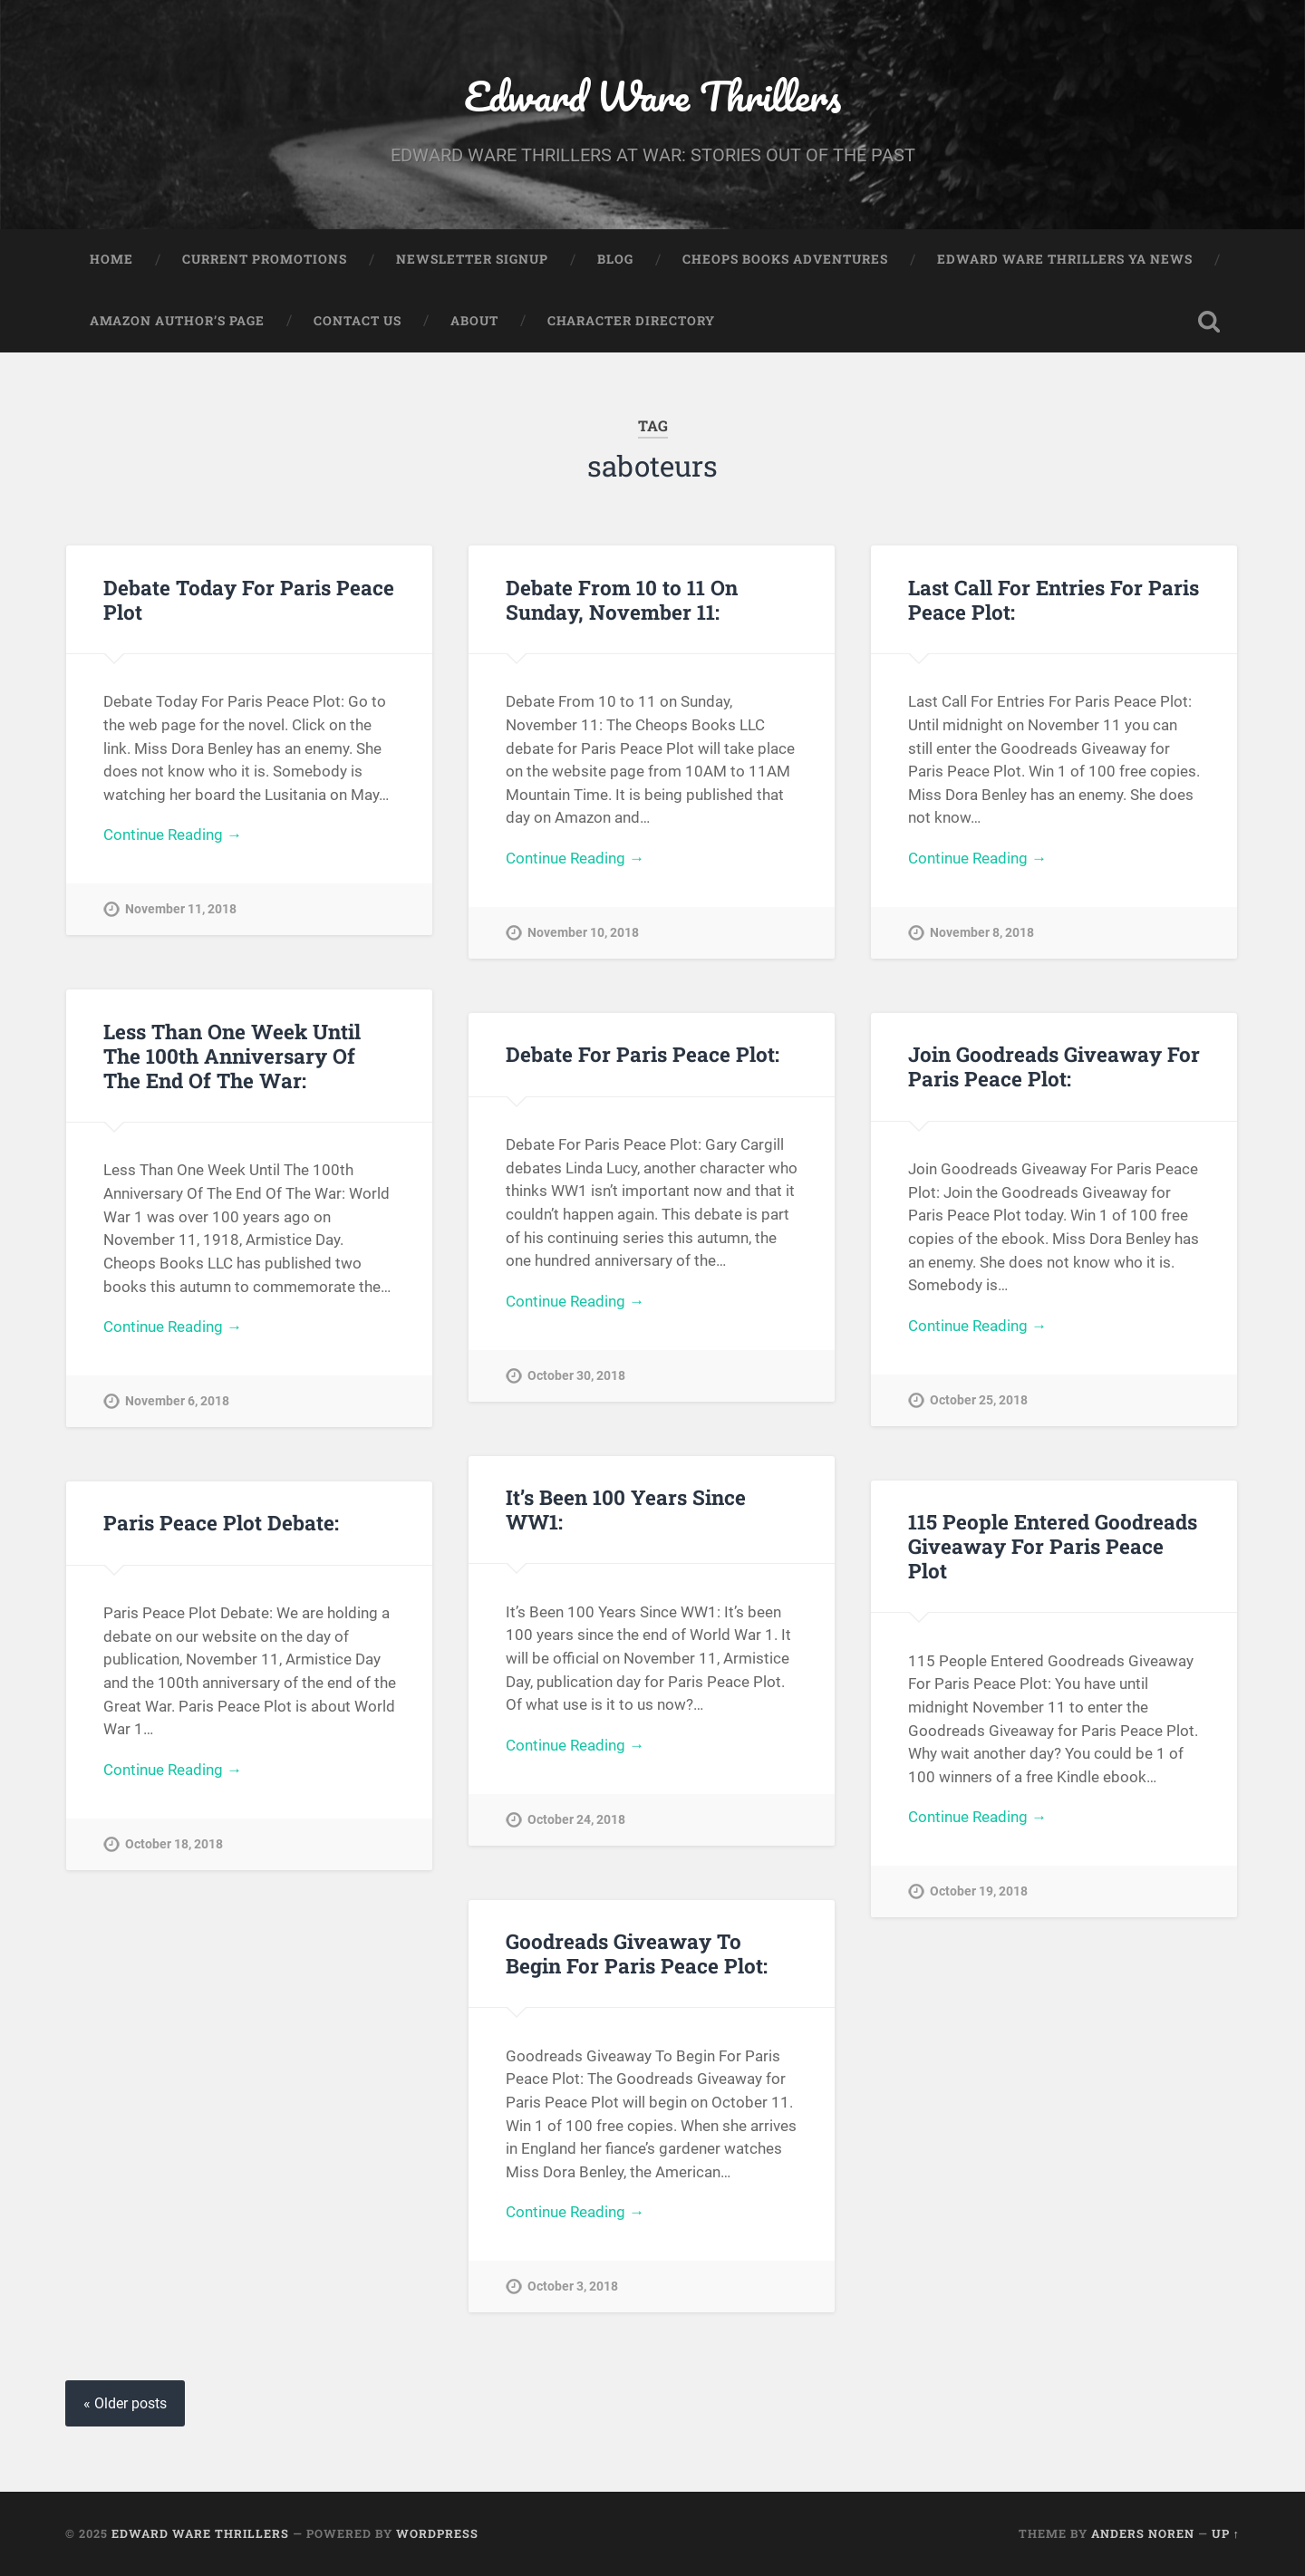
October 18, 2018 (174, 1844)
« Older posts (125, 2403)
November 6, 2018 (177, 1401)
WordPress (437, 2533)
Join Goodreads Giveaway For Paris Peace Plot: (1054, 1066)
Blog (615, 259)
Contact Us (357, 321)
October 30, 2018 (576, 1376)
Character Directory (631, 321)
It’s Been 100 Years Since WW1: (626, 1509)
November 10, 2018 (583, 933)
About (474, 321)
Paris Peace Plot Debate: (221, 1522)
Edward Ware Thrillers (652, 95)
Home (111, 259)
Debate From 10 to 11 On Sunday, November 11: (622, 599)
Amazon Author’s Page (177, 321)
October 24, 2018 (576, 1820)
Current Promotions (264, 259)
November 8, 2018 (982, 933)
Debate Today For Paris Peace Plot (248, 599)
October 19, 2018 (979, 1891)
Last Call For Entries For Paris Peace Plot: (1053, 599)
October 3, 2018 (572, 2286)
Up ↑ (1226, 2533)
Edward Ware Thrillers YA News (1065, 259)
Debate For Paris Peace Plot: (642, 1053)
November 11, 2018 (181, 909)
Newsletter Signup (472, 259)
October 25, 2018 (979, 1400)
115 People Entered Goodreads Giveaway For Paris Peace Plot (1052, 1546)
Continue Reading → (172, 834)
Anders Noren (1142, 2533)
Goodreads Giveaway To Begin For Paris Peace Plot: (637, 1953)
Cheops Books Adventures (785, 259)
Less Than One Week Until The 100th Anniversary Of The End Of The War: (232, 1056)
